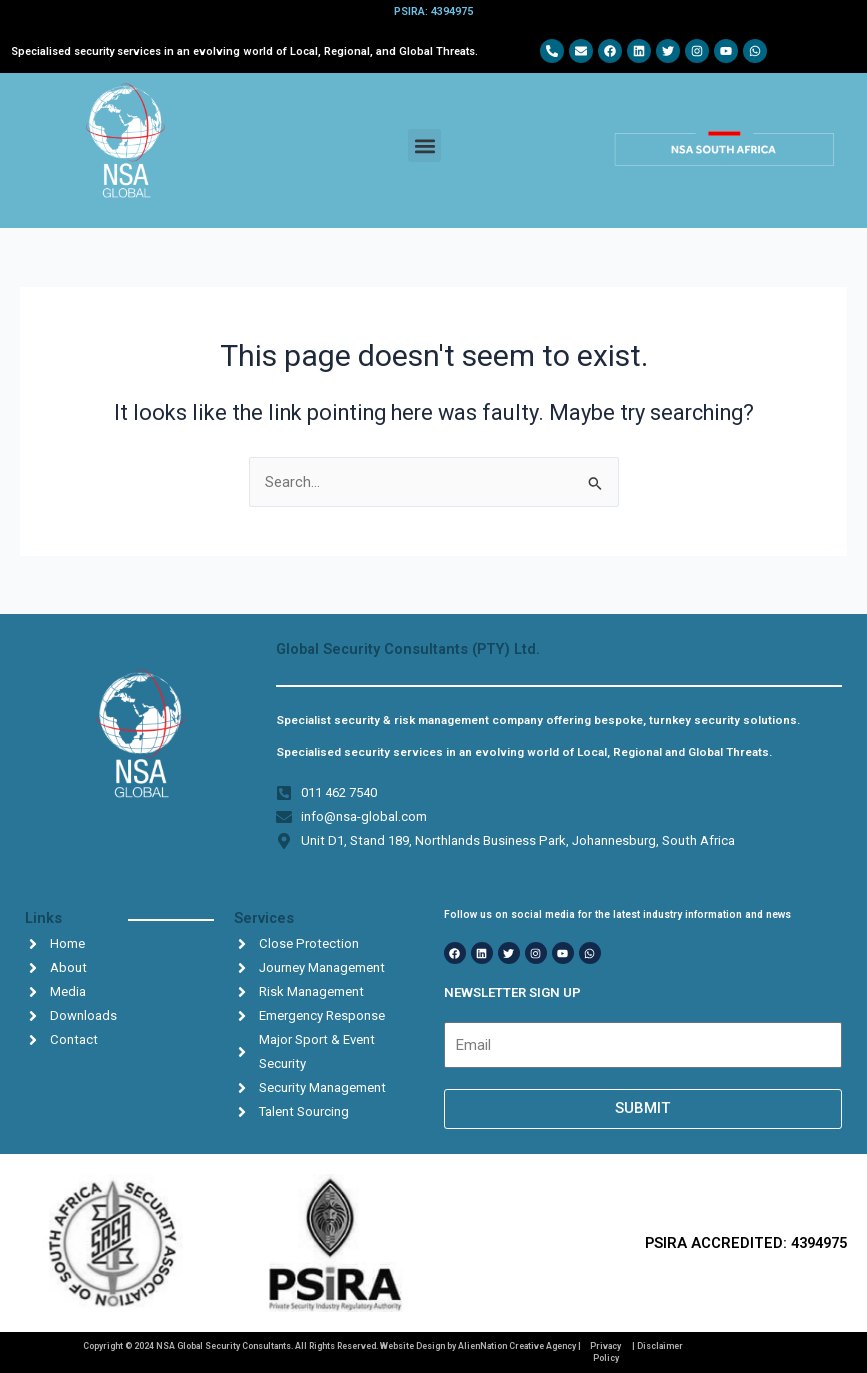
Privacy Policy (605, 1351)
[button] (424, 145)
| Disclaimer (657, 1346)
